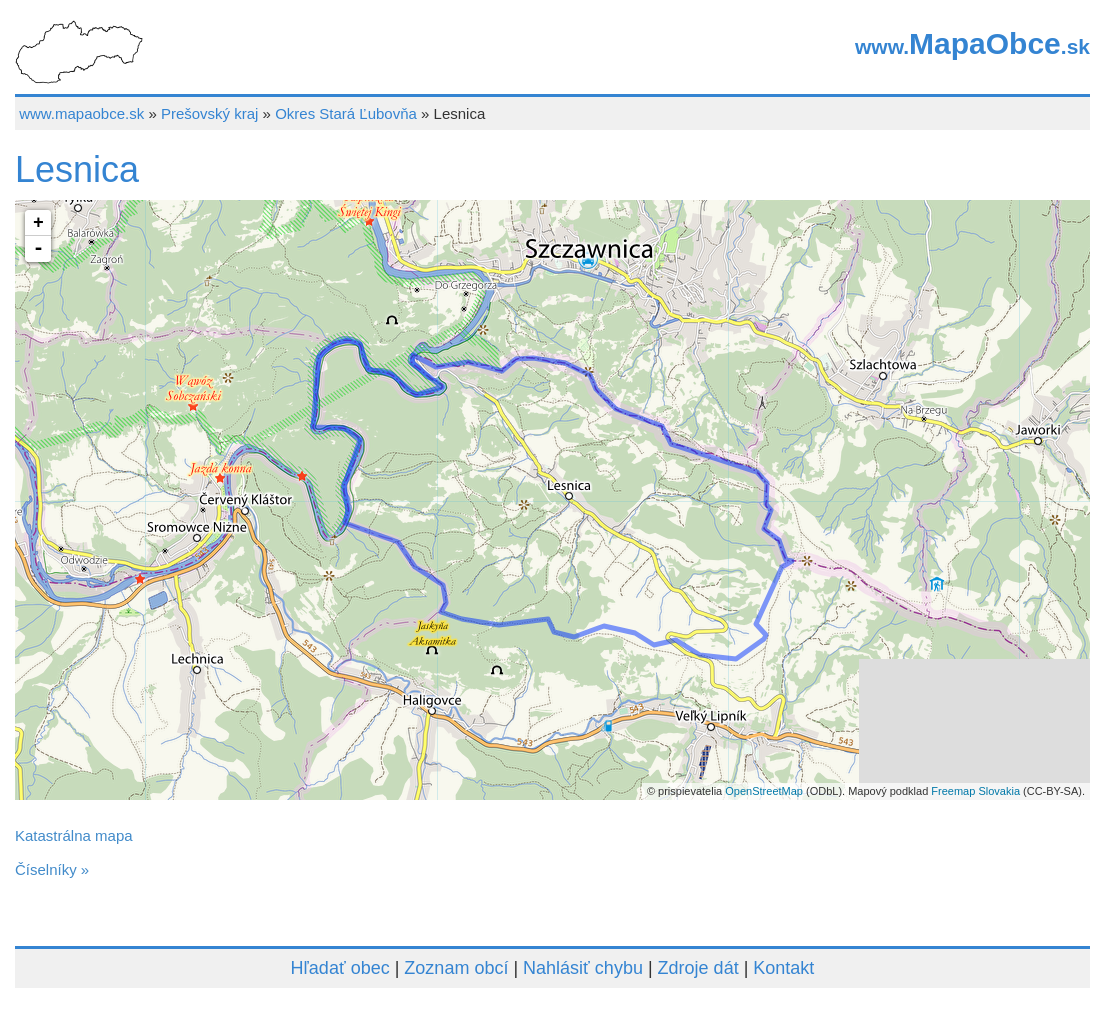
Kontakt (783, 968)
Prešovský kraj (210, 113)
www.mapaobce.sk (81, 113)
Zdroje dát (698, 968)
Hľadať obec (340, 968)
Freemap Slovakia (975, 791)
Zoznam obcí (456, 968)
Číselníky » (52, 869)
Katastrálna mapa (74, 835)
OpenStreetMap (764, 791)
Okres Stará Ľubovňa (346, 113)
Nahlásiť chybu (583, 968)
